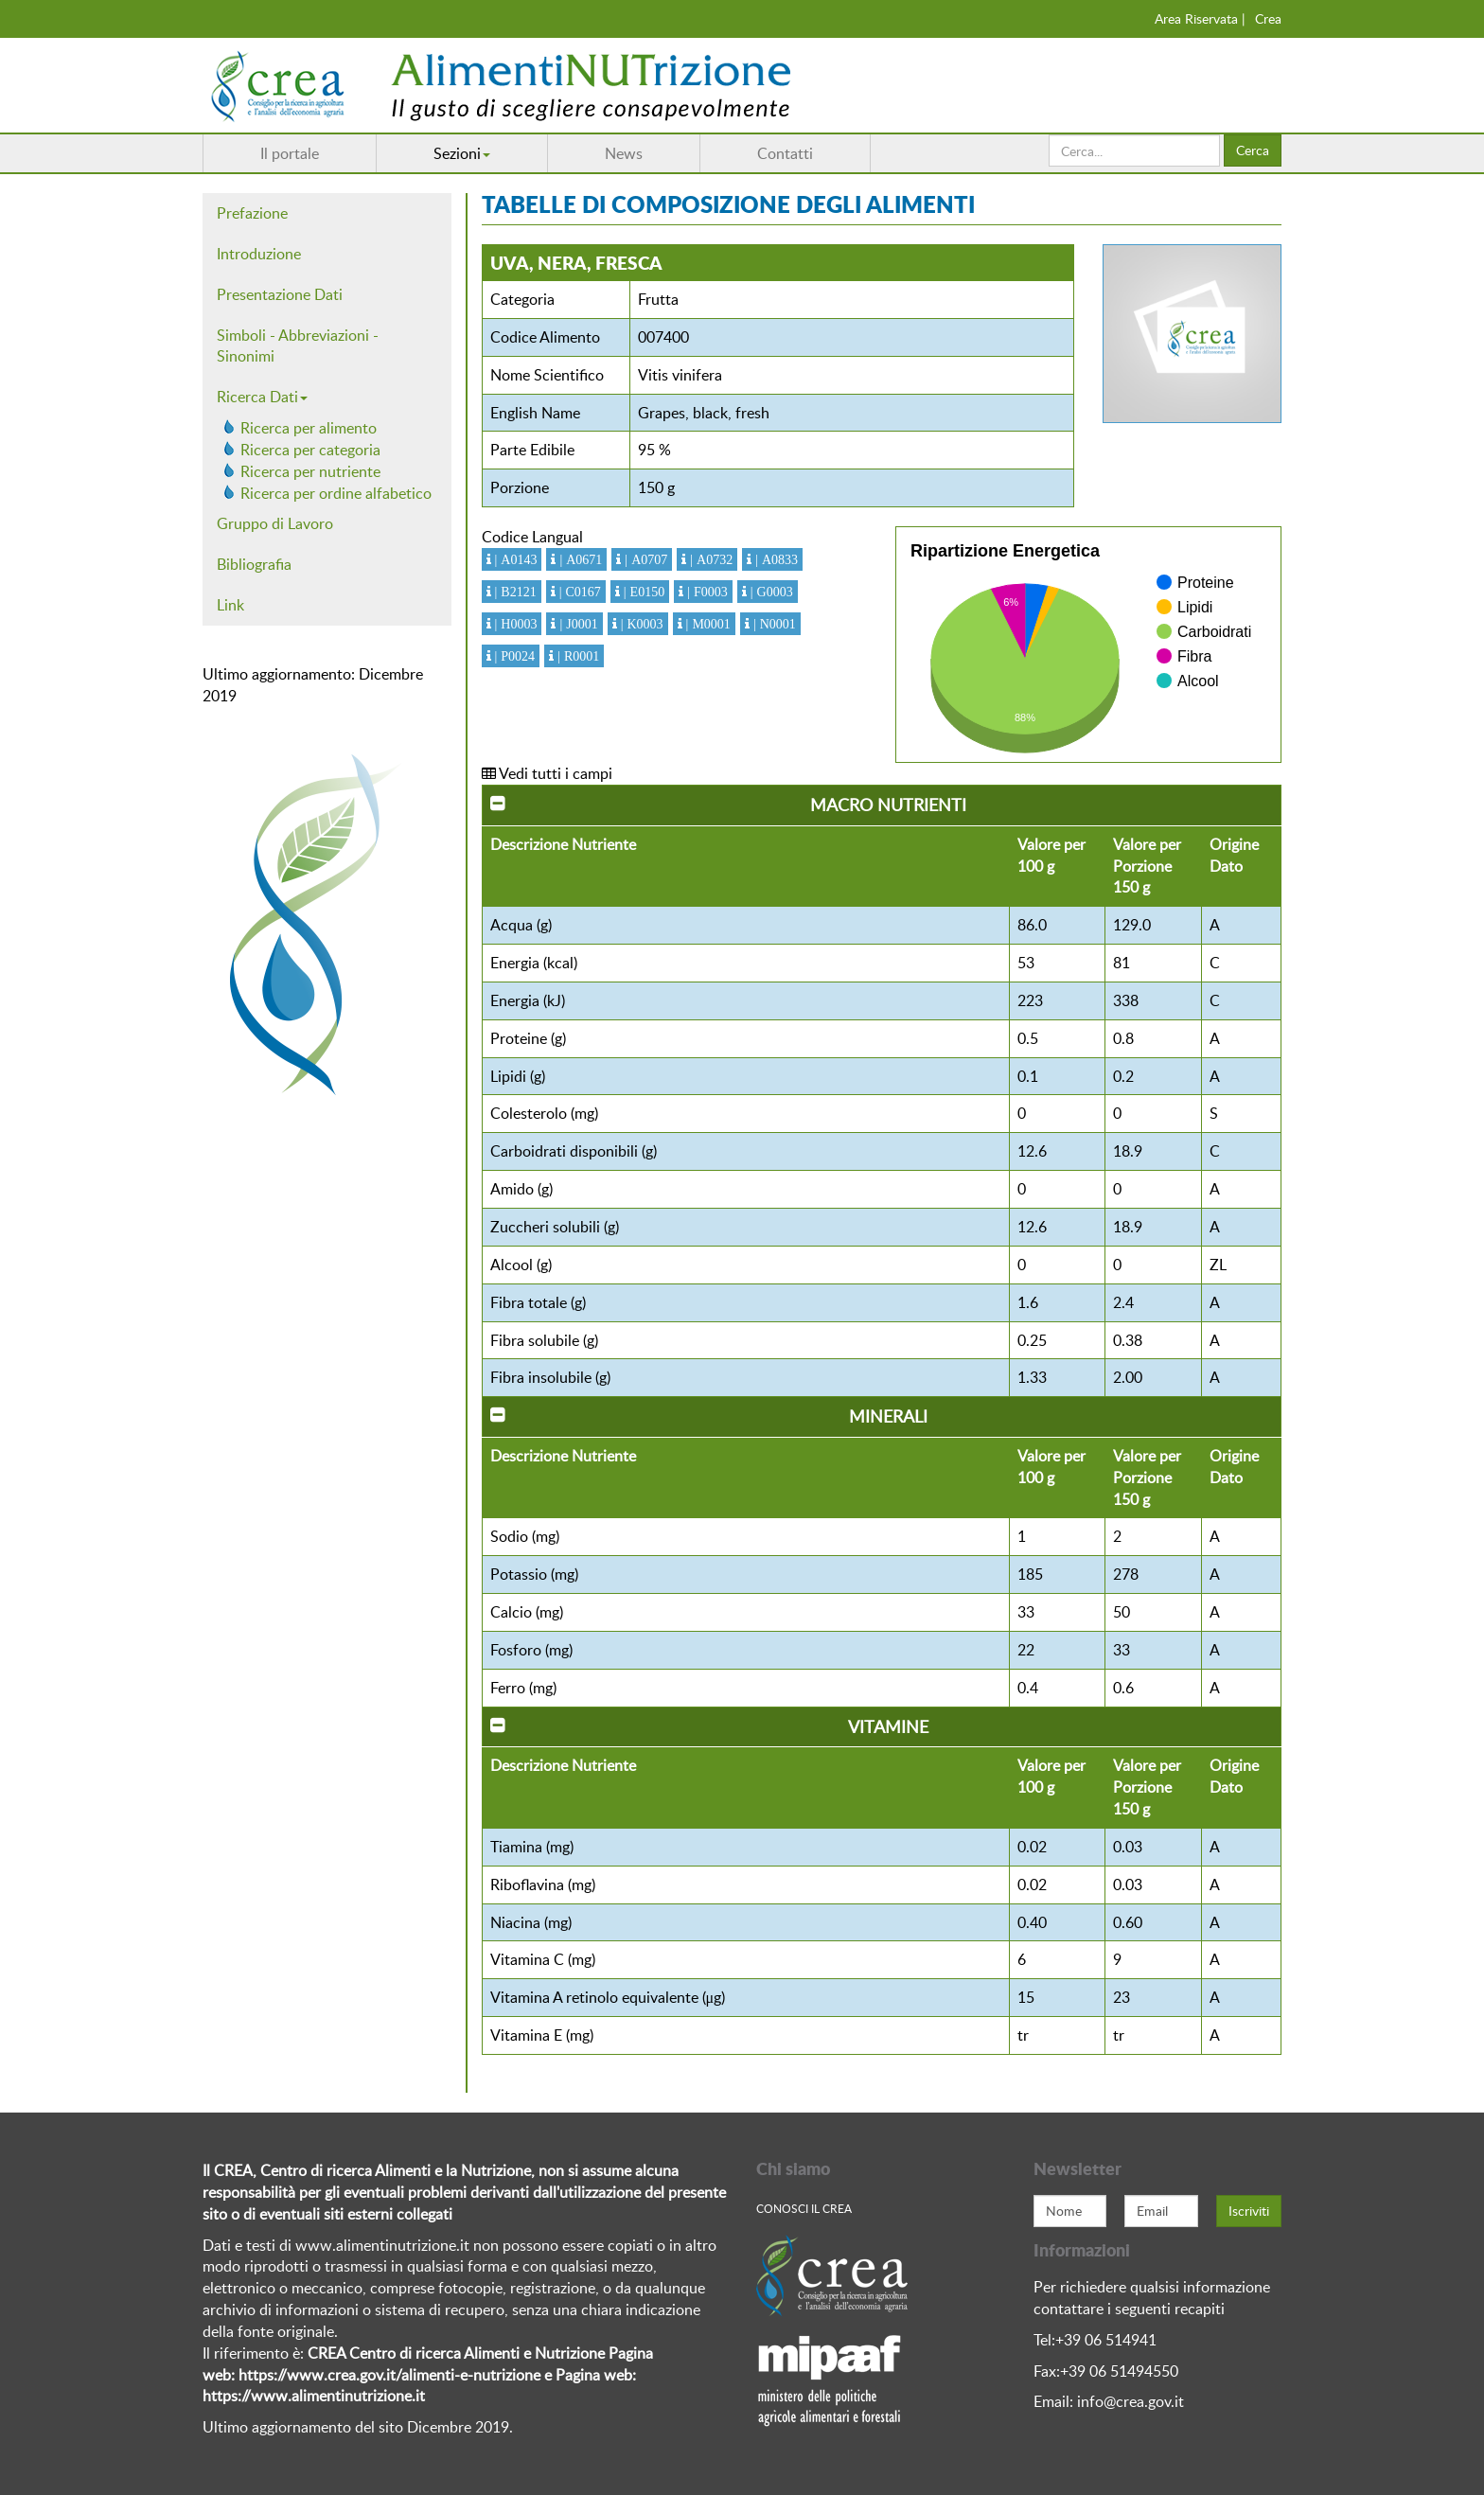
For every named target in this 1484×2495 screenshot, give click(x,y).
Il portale (289, 153)
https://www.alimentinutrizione (307, 2395)
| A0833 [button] (774, 559)
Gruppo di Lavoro (275, 523)
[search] (1134, 150)
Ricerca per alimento (308, 427)
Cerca (1252, 150)
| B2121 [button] (514, 591)
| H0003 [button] (514, 623)
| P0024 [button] (513, 656)
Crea (1268, 18)
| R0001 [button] (576, 656)
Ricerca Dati (262, 396)
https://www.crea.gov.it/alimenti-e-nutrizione (389, 2374)
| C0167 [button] (578, 591)
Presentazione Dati (280, 294)
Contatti (785, 153)
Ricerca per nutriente (310, 471)
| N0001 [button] (773, 623)
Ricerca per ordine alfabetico (336, 493)
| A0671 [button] (579, 559)
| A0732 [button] (709, 559)
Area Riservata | (1200, 18)
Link (230, 604)
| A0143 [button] (514, 559)
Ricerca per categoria (310, 449)
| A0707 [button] (644, 559)
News (624, 153)
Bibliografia (254, 564)
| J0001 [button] (576, 623)
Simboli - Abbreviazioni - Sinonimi (298, 346)
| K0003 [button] (640, 623)
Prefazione (252, 213)
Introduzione (259, 253)
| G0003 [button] (770, 591)
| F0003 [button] (705, 591)
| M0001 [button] (706, 623)
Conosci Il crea (804, 2208)
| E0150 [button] (642, 591)
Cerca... (1049, 134)
